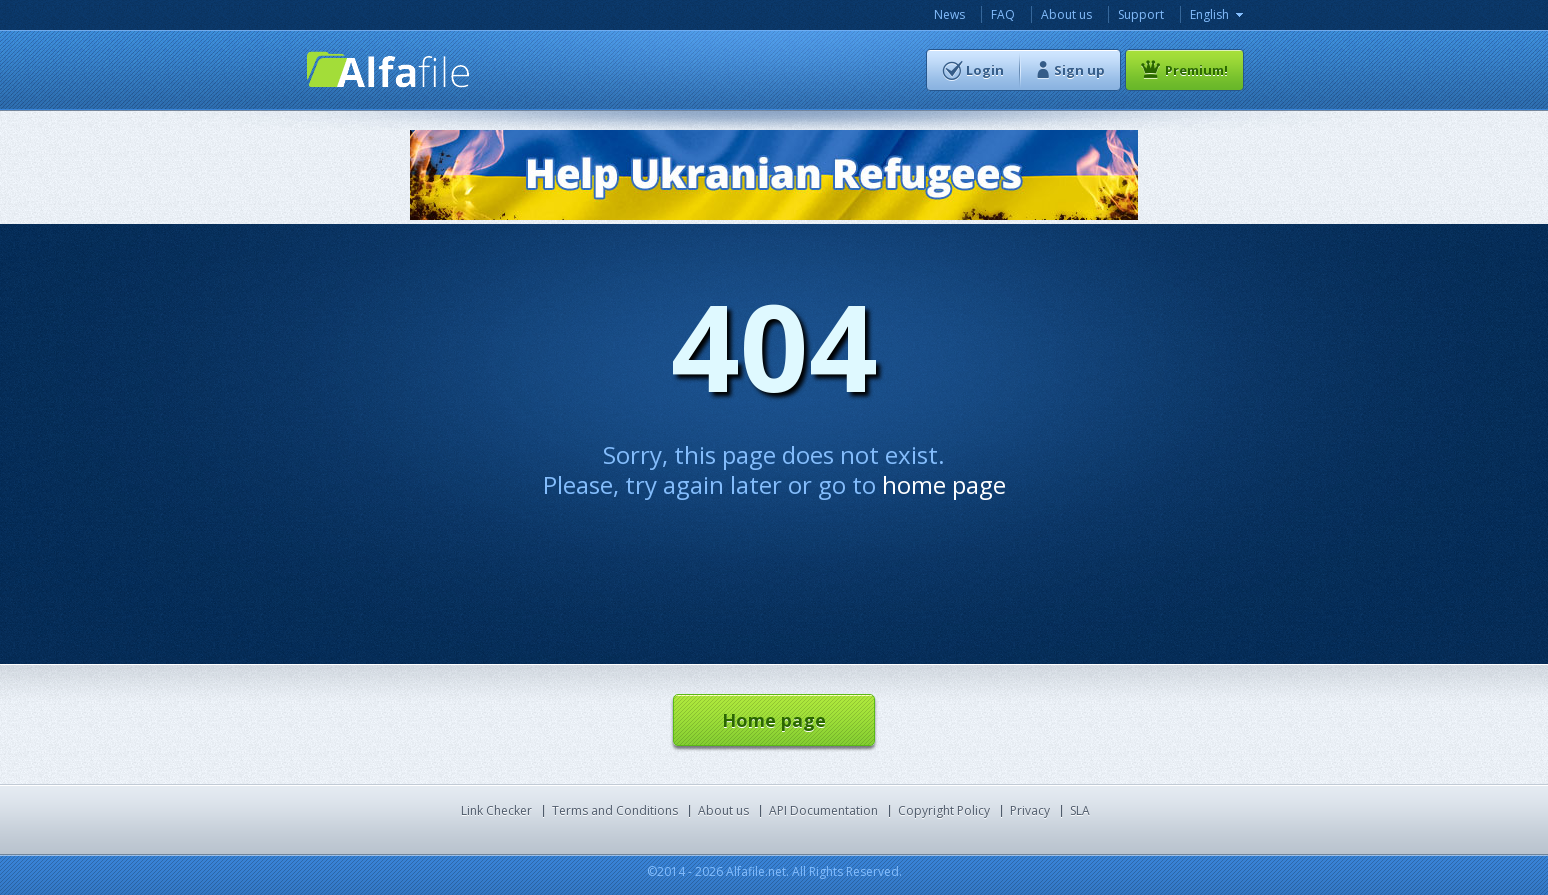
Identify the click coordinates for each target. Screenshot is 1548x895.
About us (1066, 14)
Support (1141, 14)
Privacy (1030, 810)
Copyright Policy (944, 810)
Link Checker (496, 810)
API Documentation (823, 810)
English (1209, 14)
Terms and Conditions (615, 810)
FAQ (1003, 14)
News (949, 14)
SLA (1080, 810)
